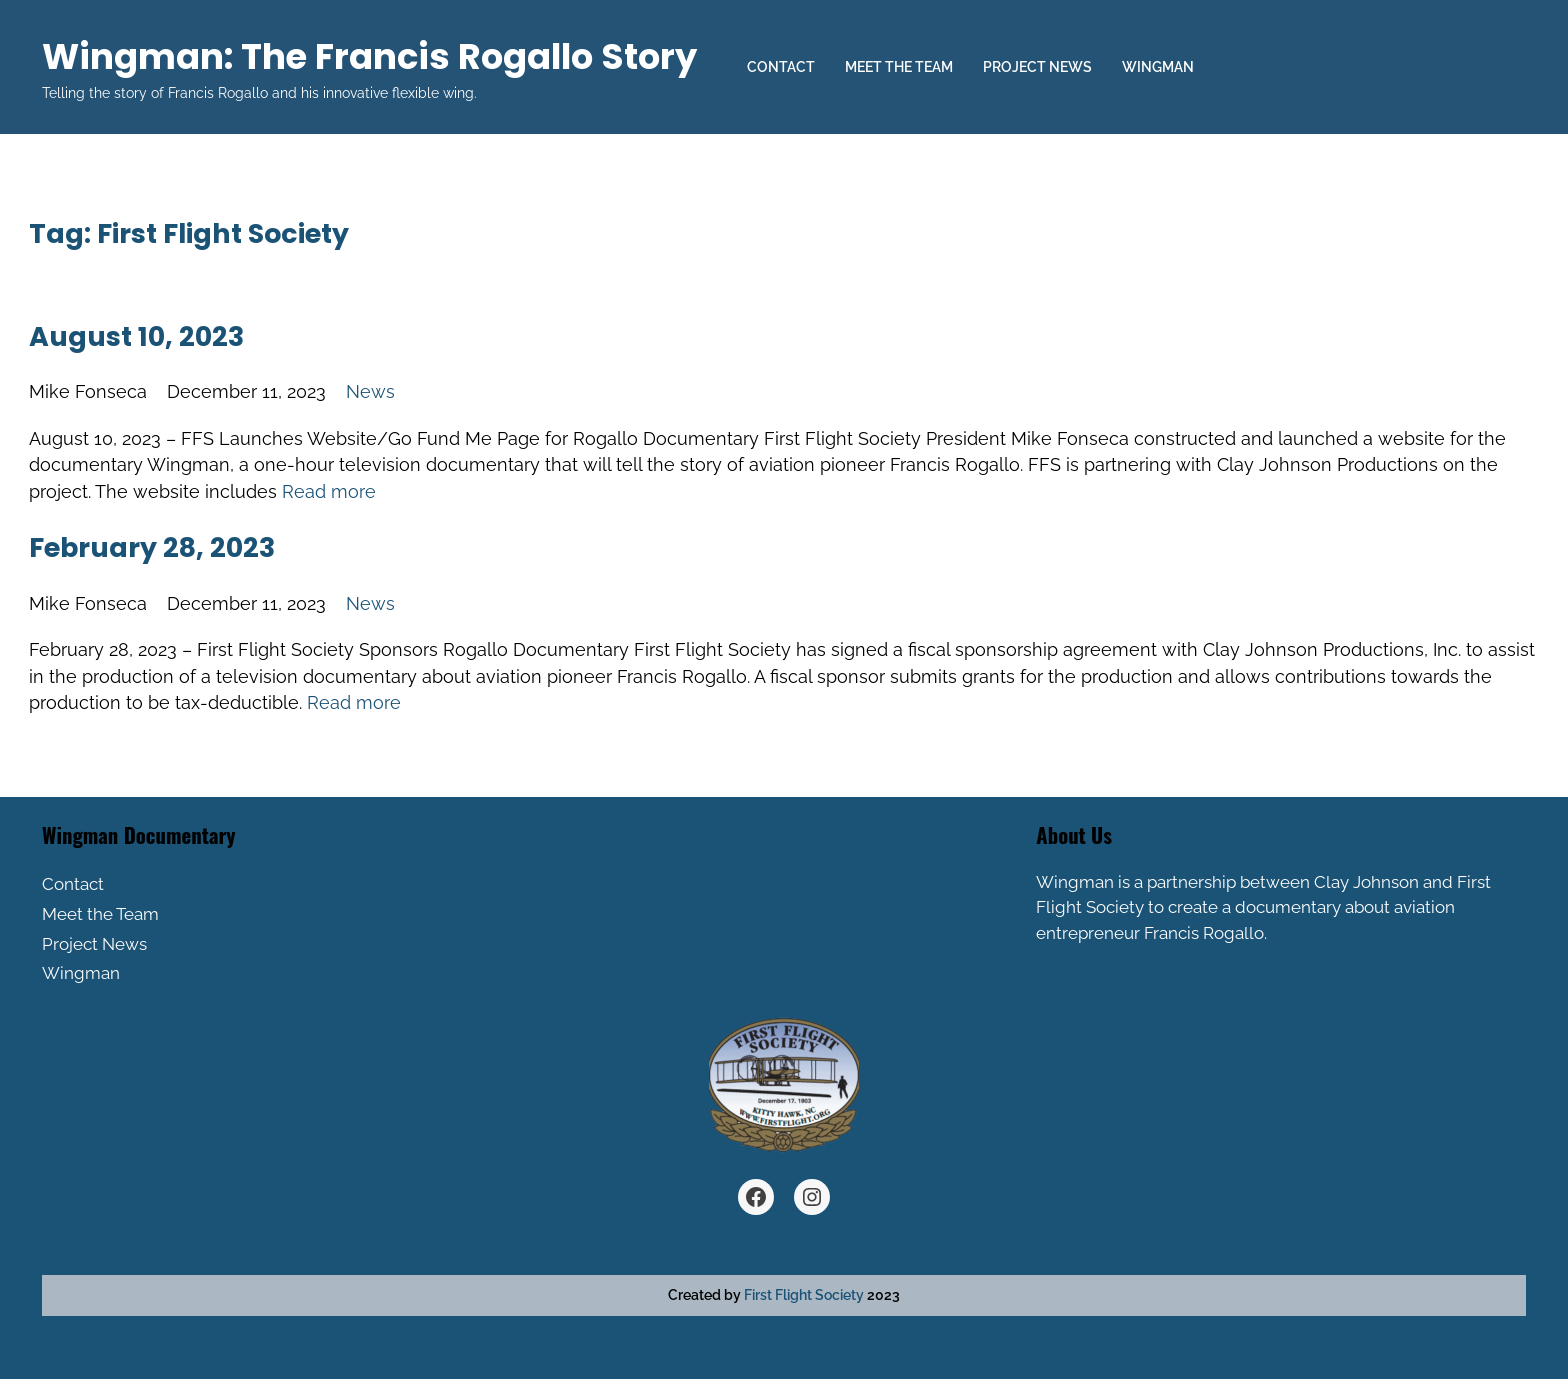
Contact (781, 67)
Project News (1037, 67)
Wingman (1158, 67)
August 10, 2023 (136, 336)
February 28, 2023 (152, 547)
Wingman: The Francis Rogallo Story (369, 56)
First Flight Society (804, 1295)
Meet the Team (899, 67)
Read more (329, 491)
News (370, 391)
